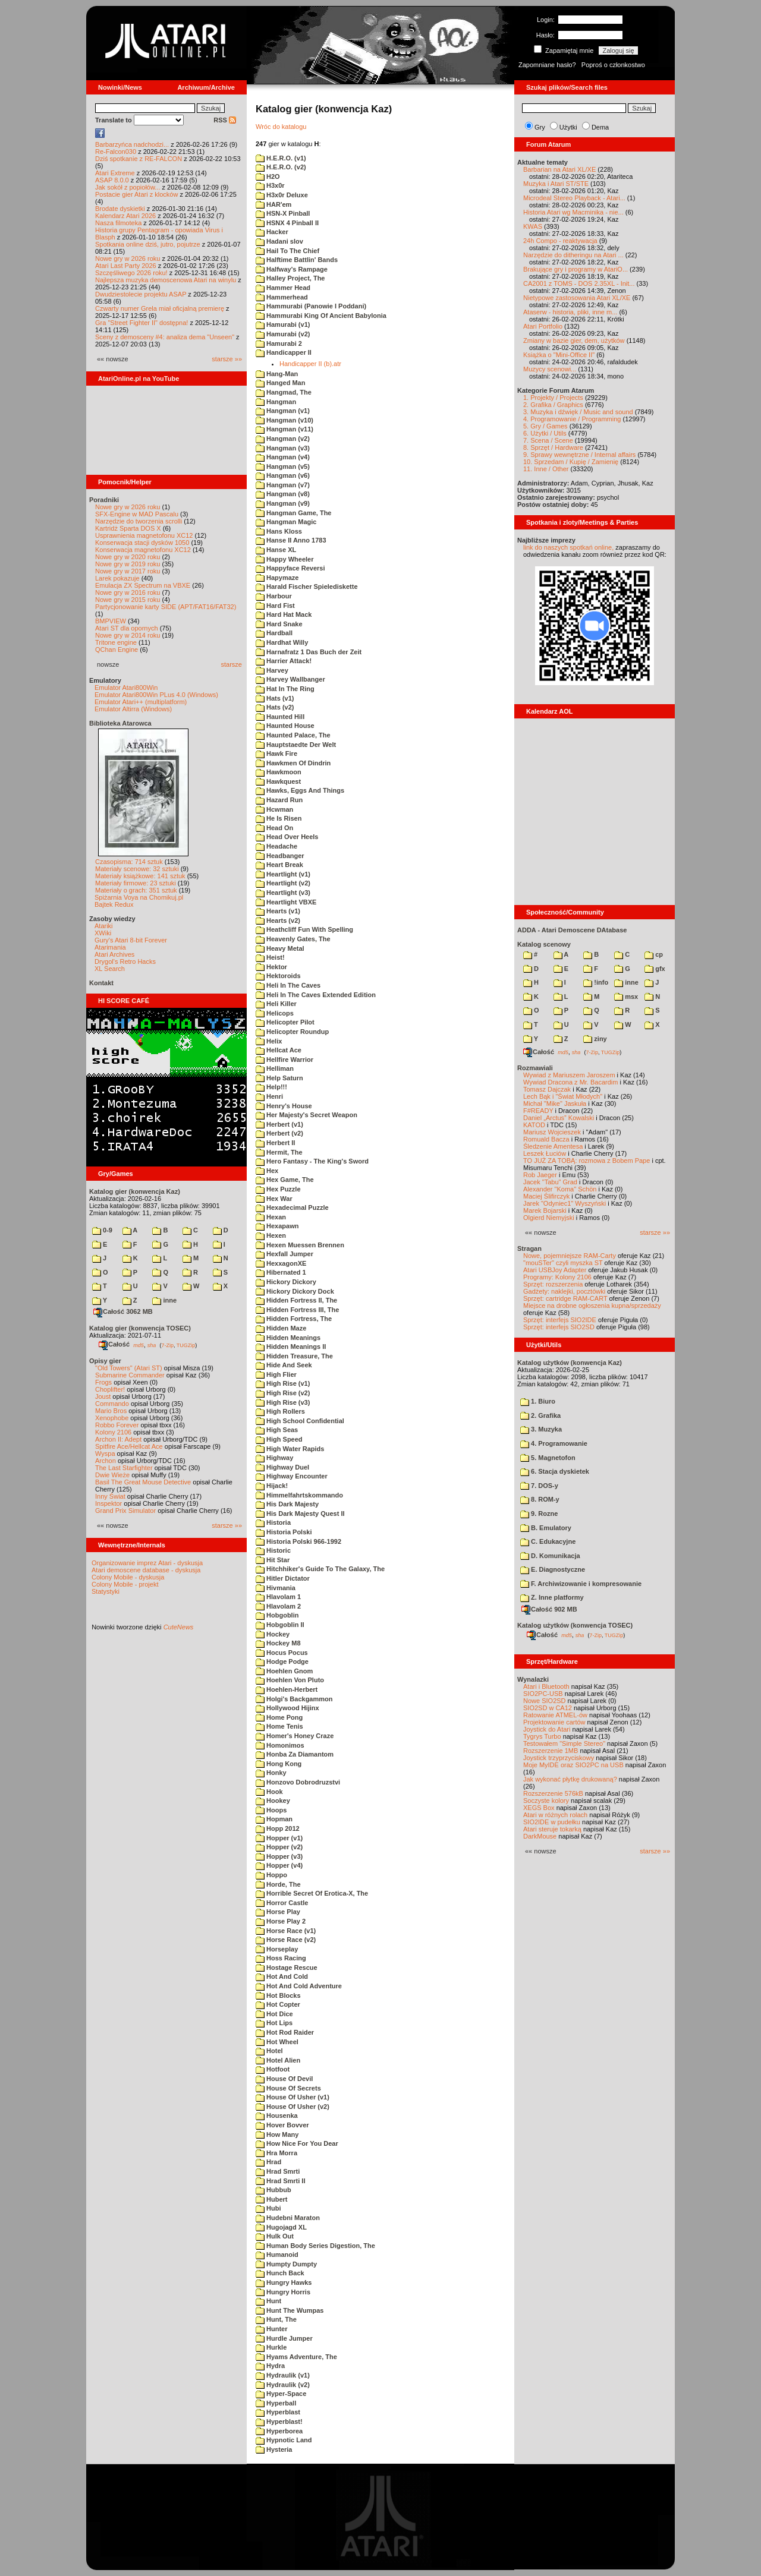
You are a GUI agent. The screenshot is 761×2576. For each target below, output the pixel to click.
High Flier (276, 1374)
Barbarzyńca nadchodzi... (132, 144)
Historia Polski (284, 1531)
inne (164, 1300)
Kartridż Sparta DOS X (128, 528)
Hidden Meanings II (291, 1346)
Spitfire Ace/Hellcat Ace (129, 1446)
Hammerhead (282, 297)
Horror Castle (282, 1902)
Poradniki (104, 499)
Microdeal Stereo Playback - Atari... (574, 197)
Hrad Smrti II (280, 2180)
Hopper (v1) (279, 1838)
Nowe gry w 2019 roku (127, 563)
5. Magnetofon (548, 1457)
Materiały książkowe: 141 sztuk (140, 875)
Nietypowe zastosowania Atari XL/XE (576, 297)
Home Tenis (279, 1726)
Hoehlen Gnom (284, 1671)
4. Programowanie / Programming (572, 418)
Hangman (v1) (283, 410)
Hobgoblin (277, 1615)
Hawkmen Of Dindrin (293, 763)
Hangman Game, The (293, 512)
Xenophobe (111, 1417)
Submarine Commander (130, 1375)
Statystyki (106, 1591)
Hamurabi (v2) (283, 334)
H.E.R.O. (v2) (281, 167)
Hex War (274, 1198)
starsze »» (227, 358)
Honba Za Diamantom (295, 1754)
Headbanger (280, 855)
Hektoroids (278, 975)
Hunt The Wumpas (289, 2310)
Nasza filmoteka (118, 222)
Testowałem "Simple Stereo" (564, 1743)
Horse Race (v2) (286, 1939)
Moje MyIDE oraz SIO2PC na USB (573, 1764)
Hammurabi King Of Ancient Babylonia (321, 315)
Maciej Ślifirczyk (546, 1196)
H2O (268, 176)
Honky (271, 1772)
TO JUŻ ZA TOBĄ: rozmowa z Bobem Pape (586, 1160)
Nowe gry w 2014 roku (127, 635)
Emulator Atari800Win (126, 687)
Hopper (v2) (279, 1846)
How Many (277, 2134)
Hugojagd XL (281, 2227)
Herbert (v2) (279, 1133)
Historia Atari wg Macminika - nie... (573, 212)
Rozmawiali (535, 1067)
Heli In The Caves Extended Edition (316, 994)
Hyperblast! (279, 2421)
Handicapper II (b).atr (310, 363)
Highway (274, 1457)
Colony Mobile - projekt (125, 1584)
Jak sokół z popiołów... (127, 187)
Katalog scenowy (544, 944)
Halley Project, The (290, 278)
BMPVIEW (110, 621)
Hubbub (273, 2189)
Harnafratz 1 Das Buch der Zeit (308, 651)
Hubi (268, 2208)
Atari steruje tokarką (552, 1829)
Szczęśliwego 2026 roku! (131, 272)
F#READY (538, 1110)
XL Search (110, 968)
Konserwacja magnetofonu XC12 (143, 549)
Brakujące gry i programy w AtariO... (575, 269)
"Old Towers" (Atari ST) (128, 1367)
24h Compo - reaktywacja (560, 240)
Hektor (271, 966)
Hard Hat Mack (284, 614)
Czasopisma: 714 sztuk (129, 861)
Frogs (103, 1382)
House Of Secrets (288, 2088)
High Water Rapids (290, 1448)
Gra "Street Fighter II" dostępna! (141, 322)
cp (653, 954)
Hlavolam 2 (278, 1606)
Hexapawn (277, 1225)
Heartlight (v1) (283, 874)
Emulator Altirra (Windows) (133, 708)
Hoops (271, 1810)
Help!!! (271, 1086)
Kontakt (101, 982)
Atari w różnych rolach (555, 1814)
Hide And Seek (284, 1365)
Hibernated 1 (281, 1272)
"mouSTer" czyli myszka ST (563, 1262)
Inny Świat (110, 1496)
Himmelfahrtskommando (299, 1495)
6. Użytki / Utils (545, 433)
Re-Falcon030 (115, 151)
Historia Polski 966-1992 (298, 1541)
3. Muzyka (541, 1429)
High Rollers (280, 1411)
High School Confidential (300, 1420)
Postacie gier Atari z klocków (136, 194)
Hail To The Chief (287, 250)
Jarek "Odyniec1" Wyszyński (564, 1203)
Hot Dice (274, 2013)
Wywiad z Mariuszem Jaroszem (569, 1075)
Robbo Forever (117, 1425)
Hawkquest (278, 781)
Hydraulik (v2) (283, 2384)
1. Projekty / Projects (553, 397)
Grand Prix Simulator (125, 1510)
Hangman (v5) (283, 466)
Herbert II (275, 1142)
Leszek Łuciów (544, 1153)
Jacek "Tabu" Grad (550, 1181)
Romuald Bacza (546, 1139)
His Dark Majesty (287, 1504)
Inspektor (108, 1503)
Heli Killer (276, 1003)
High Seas (277, 1429)
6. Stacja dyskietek (554, 1471)
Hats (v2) (275, 707)
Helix (269, 1041)
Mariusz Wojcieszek (552, 1132)
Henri (269, 1096)
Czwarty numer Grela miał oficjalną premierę (159, 308)
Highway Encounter (292, 1476)
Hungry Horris (283, 2292)
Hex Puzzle (278, 1189)
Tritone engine (116, 642)
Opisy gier (105, 1360)
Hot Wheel (277, 2041)
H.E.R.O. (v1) (281, 158)
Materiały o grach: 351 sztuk (136, 890)
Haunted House (285, 725)
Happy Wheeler (285, 559)
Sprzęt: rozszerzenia (553, 1284)
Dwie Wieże (112, 1474)
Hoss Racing (281, 1958)
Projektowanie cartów (554, 1722)
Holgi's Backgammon (294, 1698)
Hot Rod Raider (285, 2032)
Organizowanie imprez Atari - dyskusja (147, 1562)
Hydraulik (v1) (283, 2375)
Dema (600, 127)
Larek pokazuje (117, 578)
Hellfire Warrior (284, 1059)
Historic (273, 1550)
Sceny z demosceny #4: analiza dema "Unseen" (164, 336)
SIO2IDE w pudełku (551, 1821)
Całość (114, 1344)
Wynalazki (533, 1679)
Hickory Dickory (286, 1281)
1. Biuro (537, 1401)
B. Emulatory (545, 1527)
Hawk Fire (276, 753)
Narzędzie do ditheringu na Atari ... (573, 254)
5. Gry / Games (545, 426)
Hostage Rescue (286, 1967)
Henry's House (284, 1105)
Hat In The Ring (285, 688)
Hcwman (274, 809)
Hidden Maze (281, 1328)
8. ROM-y (539, 1499)
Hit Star (273, 1559)
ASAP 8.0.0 (112, 180)
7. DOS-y (539, 1485)
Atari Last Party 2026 (125, 265)
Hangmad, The (284, 392)
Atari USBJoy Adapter (554, 1269)
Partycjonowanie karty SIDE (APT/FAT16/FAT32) (165, 606)
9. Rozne (539, 1513)
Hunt (268, 2300)
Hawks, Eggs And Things (300, 790)
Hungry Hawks (284, 2282)
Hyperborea (279, 2431)
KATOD (534, 1124)
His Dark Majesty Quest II (300, 1513)
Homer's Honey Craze (295, 1735)
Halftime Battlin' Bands (297, 259)
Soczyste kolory (546, 1800)
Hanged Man (280, 382)
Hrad (268, 2161)
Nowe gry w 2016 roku (127, 592)
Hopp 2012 (278, 1828)
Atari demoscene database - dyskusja (146, 1570)
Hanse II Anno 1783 (291, 540)
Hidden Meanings (288, 1337)
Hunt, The (276, 2319)
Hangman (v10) (284, 420)
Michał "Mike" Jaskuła (554, 1103)
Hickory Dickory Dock (295, 1291)
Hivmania (275, 1587)
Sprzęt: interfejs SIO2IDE (559, 1319)
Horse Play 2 (281, 1921)
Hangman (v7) (283, 484)
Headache (276, 846)
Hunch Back (280, 2273)
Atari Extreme (115, 172)
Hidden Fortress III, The (297, 1309)
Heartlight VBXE (286, 902)
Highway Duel (282, 1467)
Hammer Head (283, 287)
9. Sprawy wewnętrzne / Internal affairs (579, 454)
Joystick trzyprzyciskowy (558, 1757)
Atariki (104, 925)
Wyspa (105, 1453)
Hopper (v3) (279, 1856)
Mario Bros (111, 1410)
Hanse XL (276, 549)
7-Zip (167, 1345)
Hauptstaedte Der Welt (296, 744)
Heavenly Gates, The (293, 938)
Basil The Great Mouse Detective (143, 1482)
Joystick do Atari (546, 1729)
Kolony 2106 (113, 1432)
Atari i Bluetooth (546, 1686)
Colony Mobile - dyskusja (128, 1577)
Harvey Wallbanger (290, 679)
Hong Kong (278, 1763)
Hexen (271, 1235)
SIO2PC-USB (543, 1693)
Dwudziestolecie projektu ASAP (140, 294)
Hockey (273, 1634)
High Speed (279, 1439)
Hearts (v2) (278, 920)
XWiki (103, 933)
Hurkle (271, 2347)
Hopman (274, 1819)
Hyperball (276, 2403)
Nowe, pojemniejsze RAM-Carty (569, 1255)
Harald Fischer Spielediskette (307, 586)
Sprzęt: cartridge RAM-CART (565, 1298)
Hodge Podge (282, 1661)
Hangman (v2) (283, 438)
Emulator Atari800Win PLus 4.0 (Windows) (156, 694)
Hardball (274, 632)
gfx (654, 968)
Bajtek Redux (114, 904)
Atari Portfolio (542, 326)
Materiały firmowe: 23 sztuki (135, 883)
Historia (273, 1522)
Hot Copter (278, 2004)
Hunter (272, 2328)
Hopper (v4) (279, 1865)
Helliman (275, 1068)
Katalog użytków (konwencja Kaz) (569, 1362)
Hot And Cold (282, 1976)
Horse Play (278, 1911)
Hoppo (271, 1874)
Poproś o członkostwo (613, 64)
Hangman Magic (286, 521)
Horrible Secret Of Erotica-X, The (312, 1893)
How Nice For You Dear (297, 2143)
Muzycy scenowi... (549, 369)
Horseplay (277, 1949)
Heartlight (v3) (283, 892)
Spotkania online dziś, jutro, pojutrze (147, 244)
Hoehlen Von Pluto (290, 1679)
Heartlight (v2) (283, 883)
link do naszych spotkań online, (568, 547)
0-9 (102, 1230)
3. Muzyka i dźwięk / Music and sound (578, 411)
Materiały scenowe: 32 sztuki (137, 868)
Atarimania (110, 947)
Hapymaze (277, 577)
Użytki (568, 127)
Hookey (273, 1800)
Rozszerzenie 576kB (553, 1793)
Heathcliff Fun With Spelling (304, 929)
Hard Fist (275, 605)
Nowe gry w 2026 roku (127, 258)
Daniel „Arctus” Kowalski (558, 1117)
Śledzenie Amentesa (553, 1146)
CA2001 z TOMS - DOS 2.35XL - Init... (578, 283)
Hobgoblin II (280, 1624)
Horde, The (278, 1884)
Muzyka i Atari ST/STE (556, 183)
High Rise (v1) (283, 1383)
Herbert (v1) (279, 1124)
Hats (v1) (275, 698)
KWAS (532, 226)
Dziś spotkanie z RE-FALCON (138, 158)
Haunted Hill (280, 716)
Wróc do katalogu (281, 126)
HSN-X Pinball (283, 213)
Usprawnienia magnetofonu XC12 (144, 535)
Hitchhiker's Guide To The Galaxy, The (320, 1568)
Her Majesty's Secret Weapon (306, 1114)
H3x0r (270, 185)
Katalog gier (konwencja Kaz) (134, 1191)
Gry (539, 127)
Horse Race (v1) (286, 1930)
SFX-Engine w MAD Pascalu (136, 514)
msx (626, 996)
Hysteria (274, 2449)
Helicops (275, 1013)
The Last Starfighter (124, 1467)
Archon (105, 1460)
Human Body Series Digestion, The (315, 2245)
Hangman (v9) (283, 503)
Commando (112, 1403)
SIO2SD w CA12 (547, 1707)
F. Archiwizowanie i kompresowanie (580, 1583)
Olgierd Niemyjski (548, 1217)
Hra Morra (276, 2152)
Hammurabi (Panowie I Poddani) (311, 306)
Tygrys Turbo (542, 1736)
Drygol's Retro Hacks (125, 961)
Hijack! (272, 1485)
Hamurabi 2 (279, 343)
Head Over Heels (287, 836)
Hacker (272, 231)
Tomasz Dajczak (547, 1089)
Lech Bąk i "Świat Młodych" (562, 1096)
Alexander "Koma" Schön (559, 1189)
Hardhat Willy (282, 642)
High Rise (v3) (283, 1402)
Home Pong (279, 1717)
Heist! (270, 957)
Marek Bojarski (545, 1210)
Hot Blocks (278, 1995)
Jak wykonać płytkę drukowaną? (570, 1779)
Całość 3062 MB (123, 1311)
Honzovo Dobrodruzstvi (298, 1782)
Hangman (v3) (283, 448)
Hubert (272, 2199)
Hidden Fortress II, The (296, 1300)
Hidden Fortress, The (294, 1318)
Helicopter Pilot (285, 1022)
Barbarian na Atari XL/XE (559, 169)
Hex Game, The (285, 1179)
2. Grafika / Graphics (553, 404)
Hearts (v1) (278, 911)
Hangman (276, 401)
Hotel (269, 2050)
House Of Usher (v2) (292, 2106)
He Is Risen (278, 818)
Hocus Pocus (282, 1652)
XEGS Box (539, 1807)
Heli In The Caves (288, 985)
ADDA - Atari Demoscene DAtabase (572, 930)
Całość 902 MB (549, 1609)
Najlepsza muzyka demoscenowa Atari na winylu (165, 279)
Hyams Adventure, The (296, 2356)
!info (595, 982)
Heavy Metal (280, 948)
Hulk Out (275, 2236)
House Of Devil (284, 2078)
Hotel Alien (278, 2060)
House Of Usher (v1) (292, 2097)
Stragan (529, 1248)
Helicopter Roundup (292, 1031)
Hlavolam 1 (278, 1596)
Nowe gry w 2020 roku (127, 556)
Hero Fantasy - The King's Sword (312, 1161)
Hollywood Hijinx (287, 1707)
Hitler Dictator (283, 1578)
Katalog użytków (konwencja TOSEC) (575, 1625)
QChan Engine (116, 649)
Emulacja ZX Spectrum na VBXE (142, 585)
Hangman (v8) (283, 493)
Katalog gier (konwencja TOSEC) (140, 1328)
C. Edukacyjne (548, 1541)
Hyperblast (278, 2412)
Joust (103, 1396)
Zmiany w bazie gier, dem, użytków (574, 340)
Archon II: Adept (119, 1439)
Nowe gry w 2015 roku (127, 599)
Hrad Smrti (278, 2171)
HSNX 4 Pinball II (287, 222)
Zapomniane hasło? (547, 64)
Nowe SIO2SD (544, 1700)
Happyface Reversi (290, 568)
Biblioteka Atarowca (120, 723)
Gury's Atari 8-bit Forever (131, 940)
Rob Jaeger (540, 1174)
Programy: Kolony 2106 (557, 1277)
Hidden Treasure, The (294, 1356)
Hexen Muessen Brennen (300, 1244)
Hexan (271, 1217)
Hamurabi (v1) (283, 324)
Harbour (274, 596)
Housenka (277, 2115)
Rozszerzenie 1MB (550, 1750)
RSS (224, 120)
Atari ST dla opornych (126, 628)
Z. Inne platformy (552, 1597)
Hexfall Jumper (284, 1253)
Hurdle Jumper (284, 2338)
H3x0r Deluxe (282, 194)
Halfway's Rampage (292, 269)
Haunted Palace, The (293, 735)
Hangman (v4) (283, 457)
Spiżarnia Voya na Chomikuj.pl (139, 897)
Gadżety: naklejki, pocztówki (564, 1291)
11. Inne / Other (545, 468)
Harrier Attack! (284, 660)
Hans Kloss (279, 531)
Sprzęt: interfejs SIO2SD (559, 1326)
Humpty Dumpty (286, 2264)
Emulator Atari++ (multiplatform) (141, 701)
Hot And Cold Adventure (299, 1985)
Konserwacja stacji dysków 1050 (142, 542)
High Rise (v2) (283, 1392)
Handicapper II (284, 352)
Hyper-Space (281, 2393)
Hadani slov (279, 241)
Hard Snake (279, 624)
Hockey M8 (278, 1643)
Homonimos (280, 1745)
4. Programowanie (553, 1443)
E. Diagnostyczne (552, 1569)
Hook (269, 1791)
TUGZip (186, 1345)
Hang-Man (277, 373)
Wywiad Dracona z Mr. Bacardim (570, 1082)
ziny (594, 1038)
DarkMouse (539, 1836)
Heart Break (279, 864)
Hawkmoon (278, 771)
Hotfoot (273, 2069)
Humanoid (277, 2254)
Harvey (272, 670)
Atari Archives (114, 954)
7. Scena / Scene (548, 440)
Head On (274, 827)
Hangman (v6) (283, 475)
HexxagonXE (281, 1263)
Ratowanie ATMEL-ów (555, 1715)
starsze (231, 664)
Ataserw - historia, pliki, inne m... (570, 312)
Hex (267, 1170)
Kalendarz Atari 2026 (125, 215)
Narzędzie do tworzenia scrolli (138, 521)
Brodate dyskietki (120, 208)
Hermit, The (279, 1152)
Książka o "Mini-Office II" (559, 354)
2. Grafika (540, 1415)
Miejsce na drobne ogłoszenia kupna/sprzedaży (592, 1305)
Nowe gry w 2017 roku (127, 571)
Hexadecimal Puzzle (292, 1207)
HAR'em (273, 204)
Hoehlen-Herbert (286, 1689)
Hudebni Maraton (288, 2217)
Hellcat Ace (278, 1050)
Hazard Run (279, 799)
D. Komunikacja (550, 1555)
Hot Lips (274, 2022)
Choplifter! (110, 1389)
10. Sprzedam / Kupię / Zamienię (570, 461)
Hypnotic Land (284, 2439)
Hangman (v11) (284, 429)
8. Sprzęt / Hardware (553, 447)
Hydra (270, 2365)
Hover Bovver (282, 2125)
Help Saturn (279, 1078)
